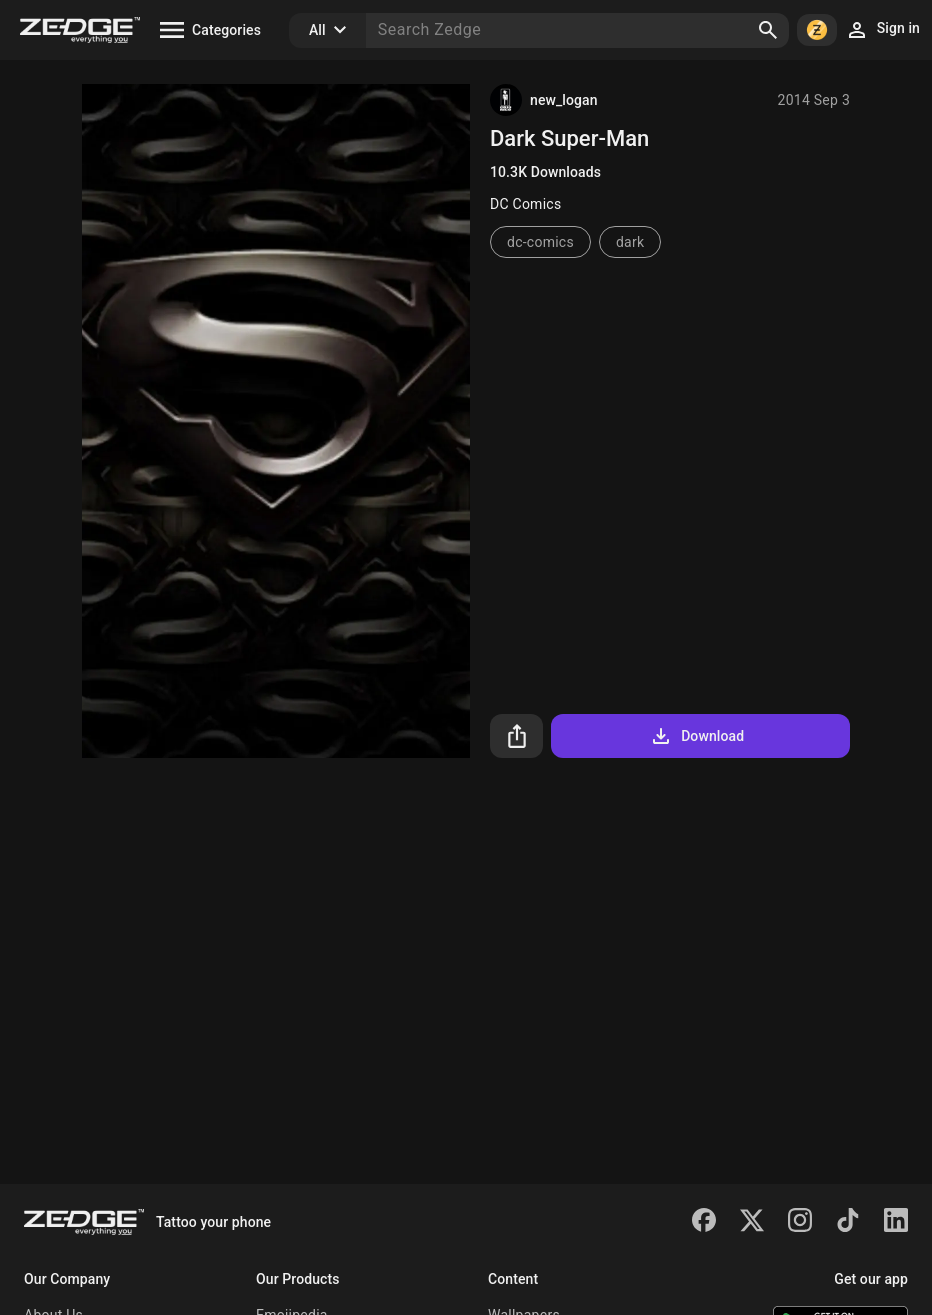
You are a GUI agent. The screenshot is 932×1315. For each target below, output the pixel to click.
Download (696, 736)
